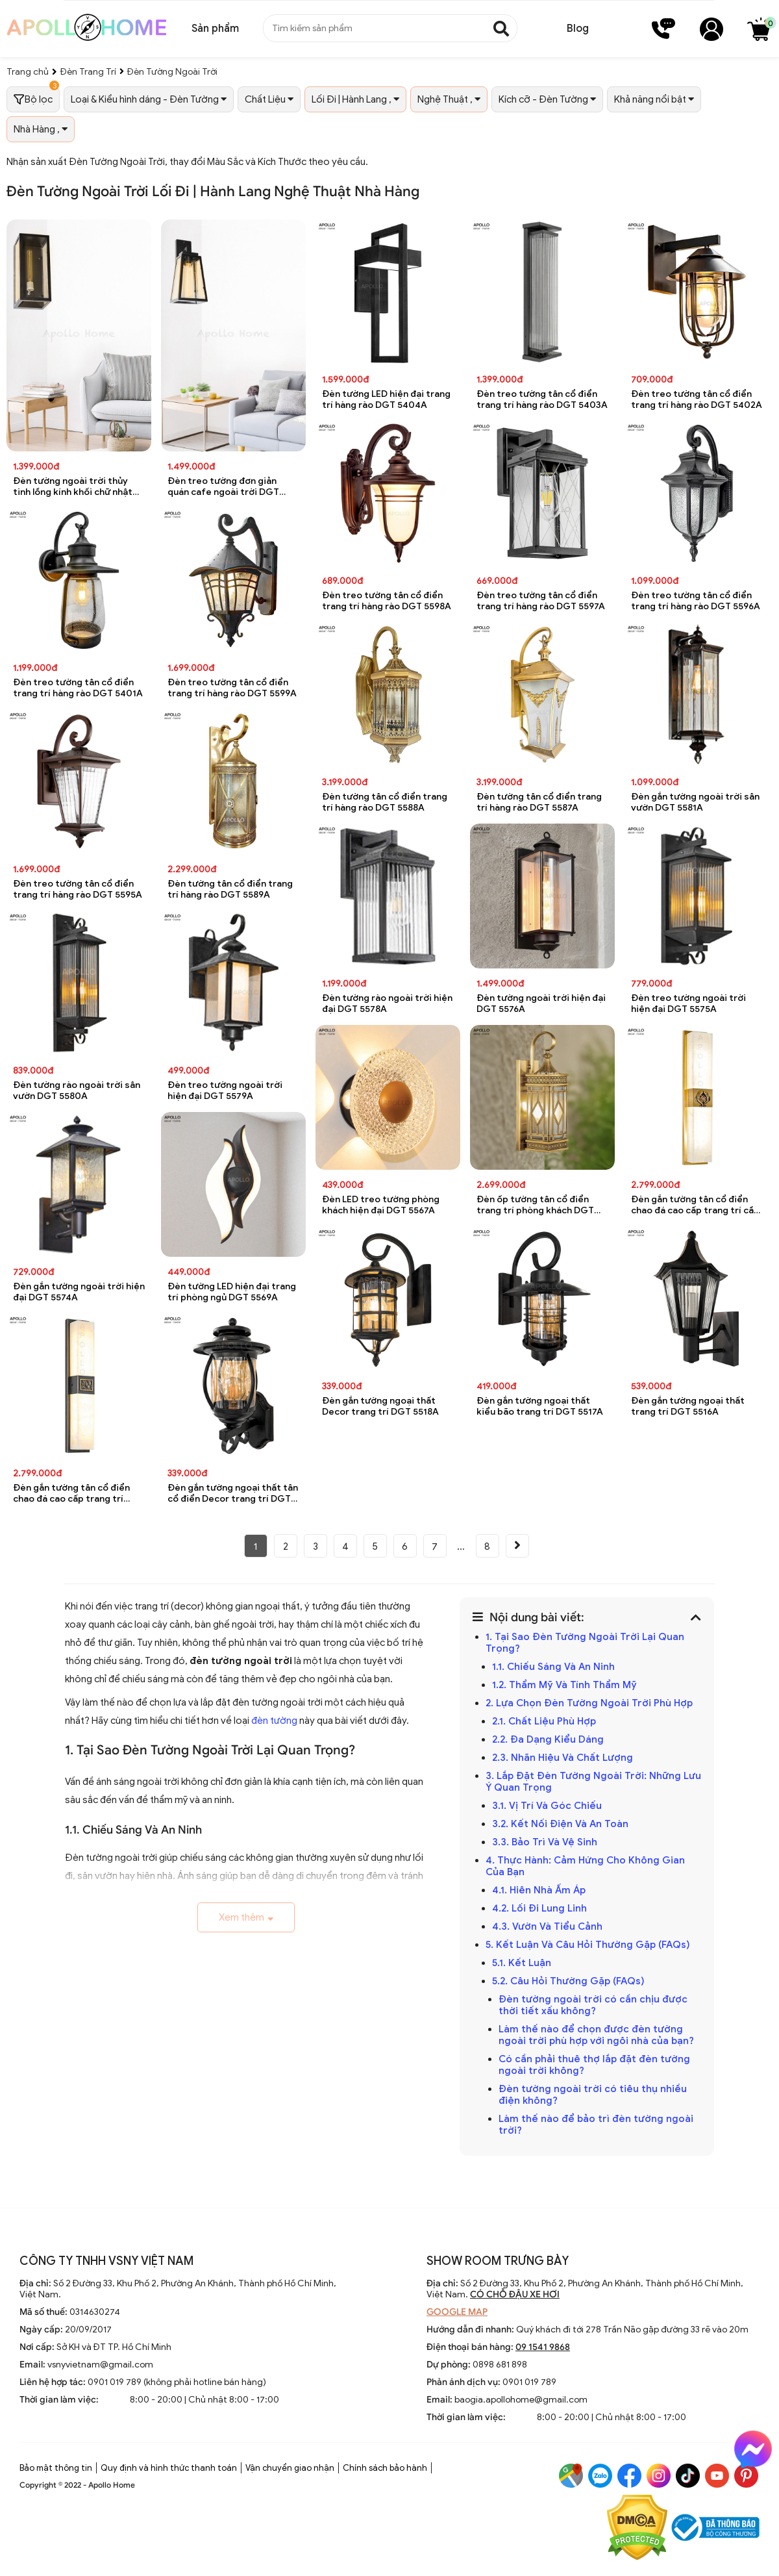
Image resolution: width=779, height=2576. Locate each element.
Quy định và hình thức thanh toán (169, 2467)
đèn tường (274, 1720)
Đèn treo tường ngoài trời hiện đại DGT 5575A (688, 1003)
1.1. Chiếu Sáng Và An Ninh (553, 1667)
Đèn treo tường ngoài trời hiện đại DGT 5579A (224, 1091)
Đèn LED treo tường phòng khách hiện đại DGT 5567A (380, 1205)
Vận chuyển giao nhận (289, 2467)
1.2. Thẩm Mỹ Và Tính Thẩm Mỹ (564, 1685)
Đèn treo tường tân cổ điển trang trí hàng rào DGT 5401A (78, 688)
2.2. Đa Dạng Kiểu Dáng (548, 1739)
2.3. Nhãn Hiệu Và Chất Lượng (562, 1757)
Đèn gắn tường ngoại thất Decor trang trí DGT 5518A (380, 1406)
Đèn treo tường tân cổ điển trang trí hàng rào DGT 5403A (542, 399)
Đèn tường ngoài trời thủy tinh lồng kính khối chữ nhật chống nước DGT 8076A (72, 486)
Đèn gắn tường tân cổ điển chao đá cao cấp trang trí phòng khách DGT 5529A (71, 1493)
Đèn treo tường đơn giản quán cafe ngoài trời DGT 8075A (223, 486)
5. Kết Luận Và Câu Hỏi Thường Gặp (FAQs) (588, 1945)
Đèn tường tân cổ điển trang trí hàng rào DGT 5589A (230, 889)
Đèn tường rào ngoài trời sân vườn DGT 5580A (76, 1091)
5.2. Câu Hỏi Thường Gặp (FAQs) (568, 1981)
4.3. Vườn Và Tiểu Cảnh (547, 1926)
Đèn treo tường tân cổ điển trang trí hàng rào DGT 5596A (695, 601)
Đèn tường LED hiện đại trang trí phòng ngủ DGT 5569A (231, 1292)
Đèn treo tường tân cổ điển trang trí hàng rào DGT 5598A (386, 601)
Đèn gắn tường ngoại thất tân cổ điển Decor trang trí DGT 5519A (232, 1493)
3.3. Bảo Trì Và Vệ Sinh (544, 1842)
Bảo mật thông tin (55, 2467)
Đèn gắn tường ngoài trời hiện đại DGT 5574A (79, 1292)
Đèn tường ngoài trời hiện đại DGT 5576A (541, 1003)
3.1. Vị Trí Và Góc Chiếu (547, 1806)
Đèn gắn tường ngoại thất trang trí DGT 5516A (688, 1406)
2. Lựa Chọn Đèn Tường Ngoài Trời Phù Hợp (589, 1703)
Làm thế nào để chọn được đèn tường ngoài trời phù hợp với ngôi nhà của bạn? (596, 2035)
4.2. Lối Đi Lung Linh (539, 1908)
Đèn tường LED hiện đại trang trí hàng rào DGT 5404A (386, 399)
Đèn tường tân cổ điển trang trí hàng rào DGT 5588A (384, 802)
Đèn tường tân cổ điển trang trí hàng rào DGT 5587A (539, 802)
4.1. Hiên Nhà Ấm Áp (539, 1890)
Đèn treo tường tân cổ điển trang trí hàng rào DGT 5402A (696, 399)
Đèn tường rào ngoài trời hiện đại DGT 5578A (387, 1003)
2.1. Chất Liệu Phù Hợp (544, 1721)
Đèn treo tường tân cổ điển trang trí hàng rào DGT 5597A (540, 601)
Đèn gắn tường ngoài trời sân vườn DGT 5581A (695, 802)
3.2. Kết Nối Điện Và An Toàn (560, 1824)
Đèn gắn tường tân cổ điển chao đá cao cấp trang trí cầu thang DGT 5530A (695, 1205)
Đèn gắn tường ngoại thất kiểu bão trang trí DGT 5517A (539, 1406)
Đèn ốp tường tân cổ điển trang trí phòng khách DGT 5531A (535, 1205)
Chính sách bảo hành (385, 2467)
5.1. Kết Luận (521, 1963)
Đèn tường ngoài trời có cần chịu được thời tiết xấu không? (593, 2005)
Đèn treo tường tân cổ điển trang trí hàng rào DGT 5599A (232, 688)
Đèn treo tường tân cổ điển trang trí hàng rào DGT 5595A (77, 889)
